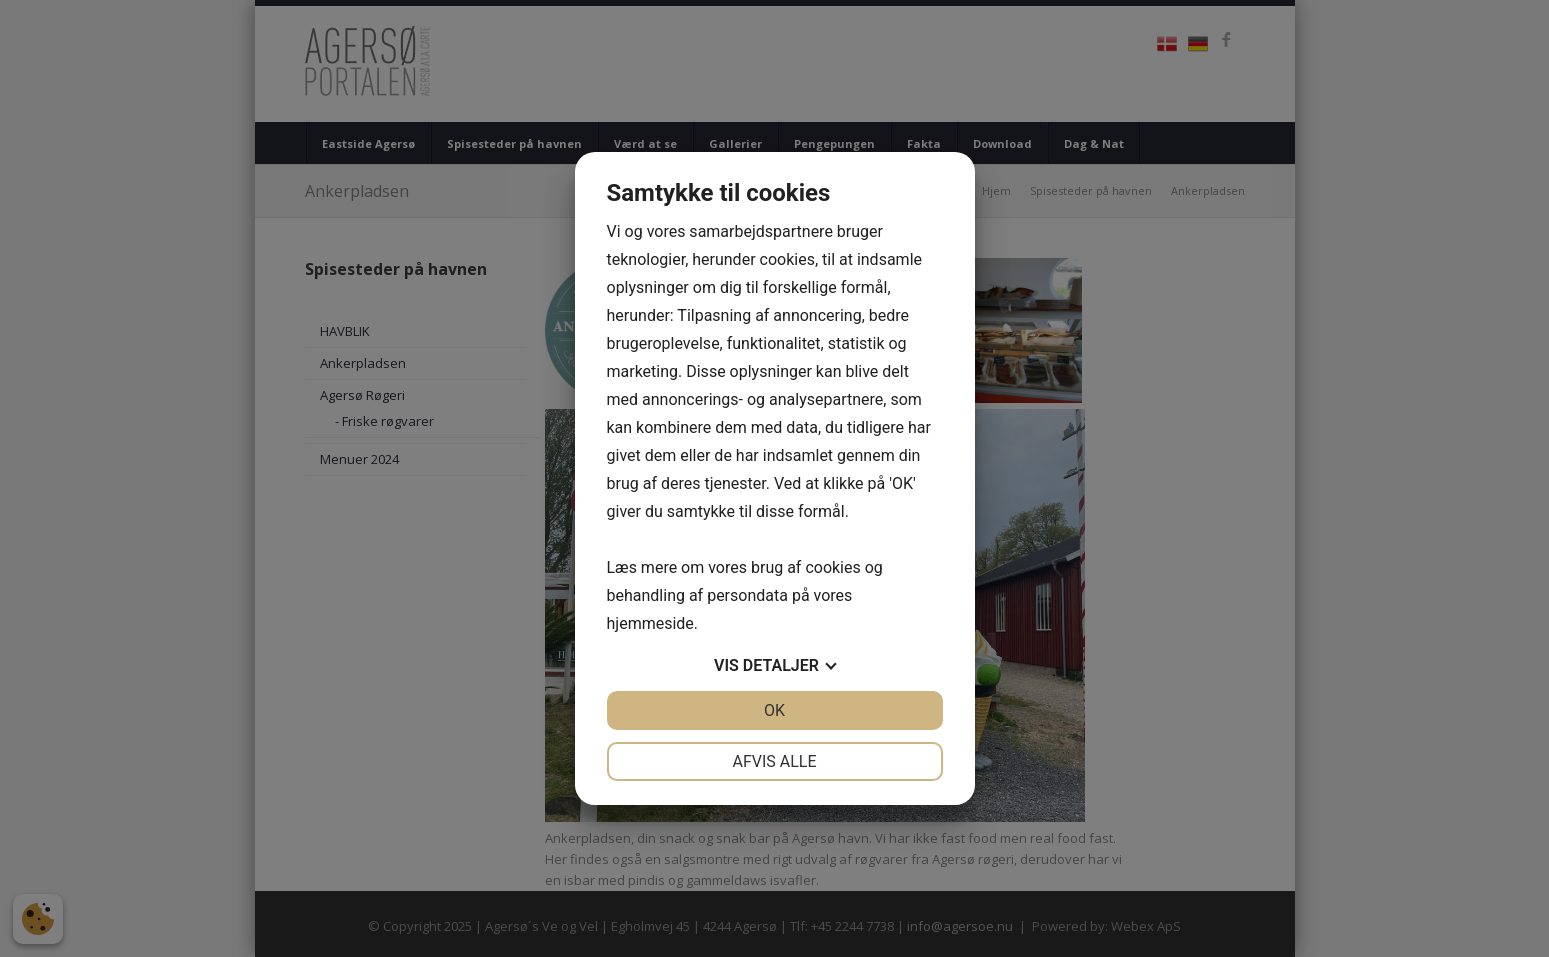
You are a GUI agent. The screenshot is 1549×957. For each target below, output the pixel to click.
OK (774, 710)
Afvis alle (774, 761)
